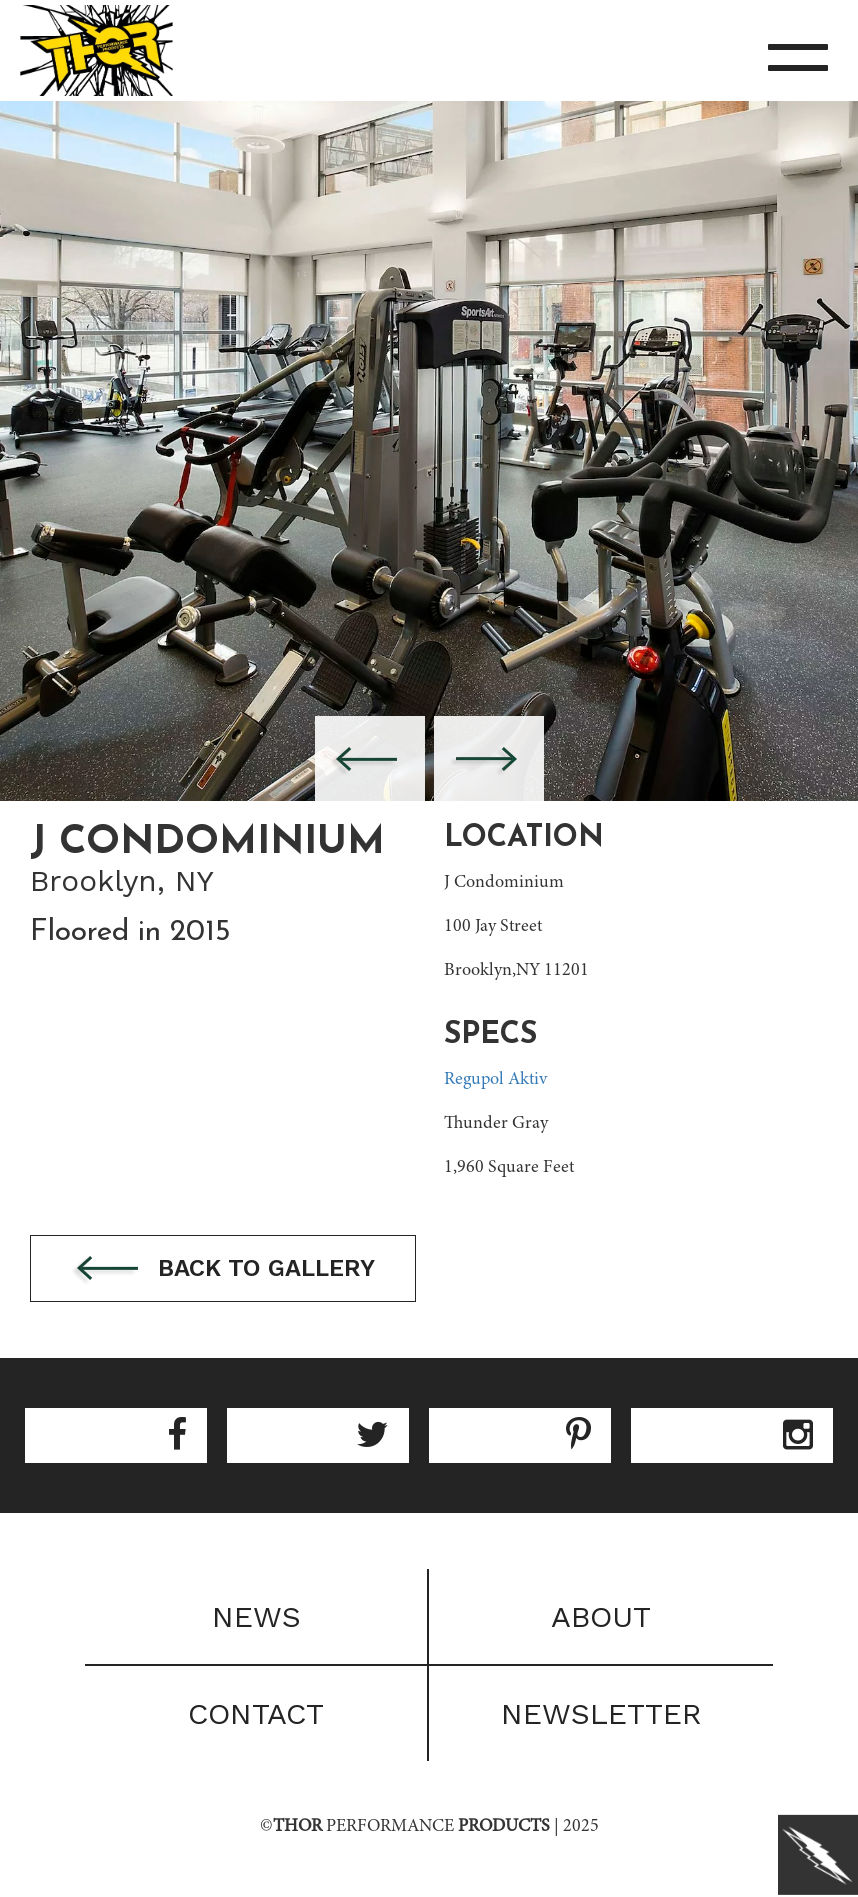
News (256, 1616)
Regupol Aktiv (495, 1080)
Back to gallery (223, 1269)
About (601, 1616)
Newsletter (601, 1713)
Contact (256, 1713)
